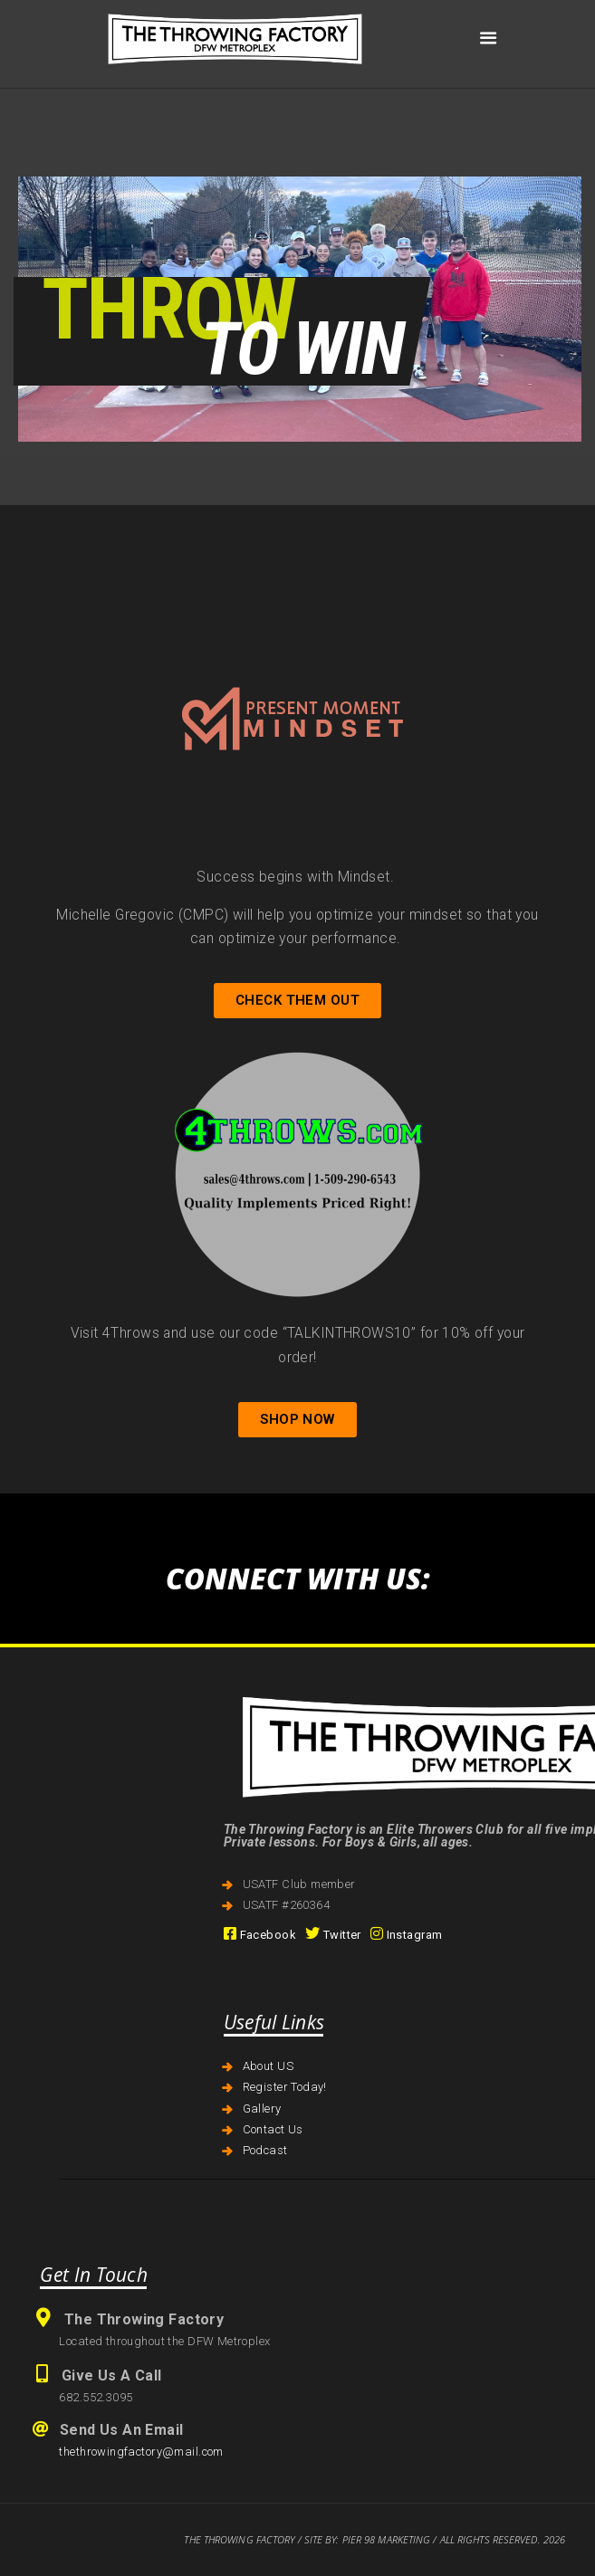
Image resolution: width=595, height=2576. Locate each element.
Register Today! (285, 2087)
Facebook (260, 1935)
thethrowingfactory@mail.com (141, 2451)
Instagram (406, 1935)
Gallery (262, 2108)
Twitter (333, 1935)
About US (268, 2066)
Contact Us (273, 2129)
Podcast (265, 2150)
